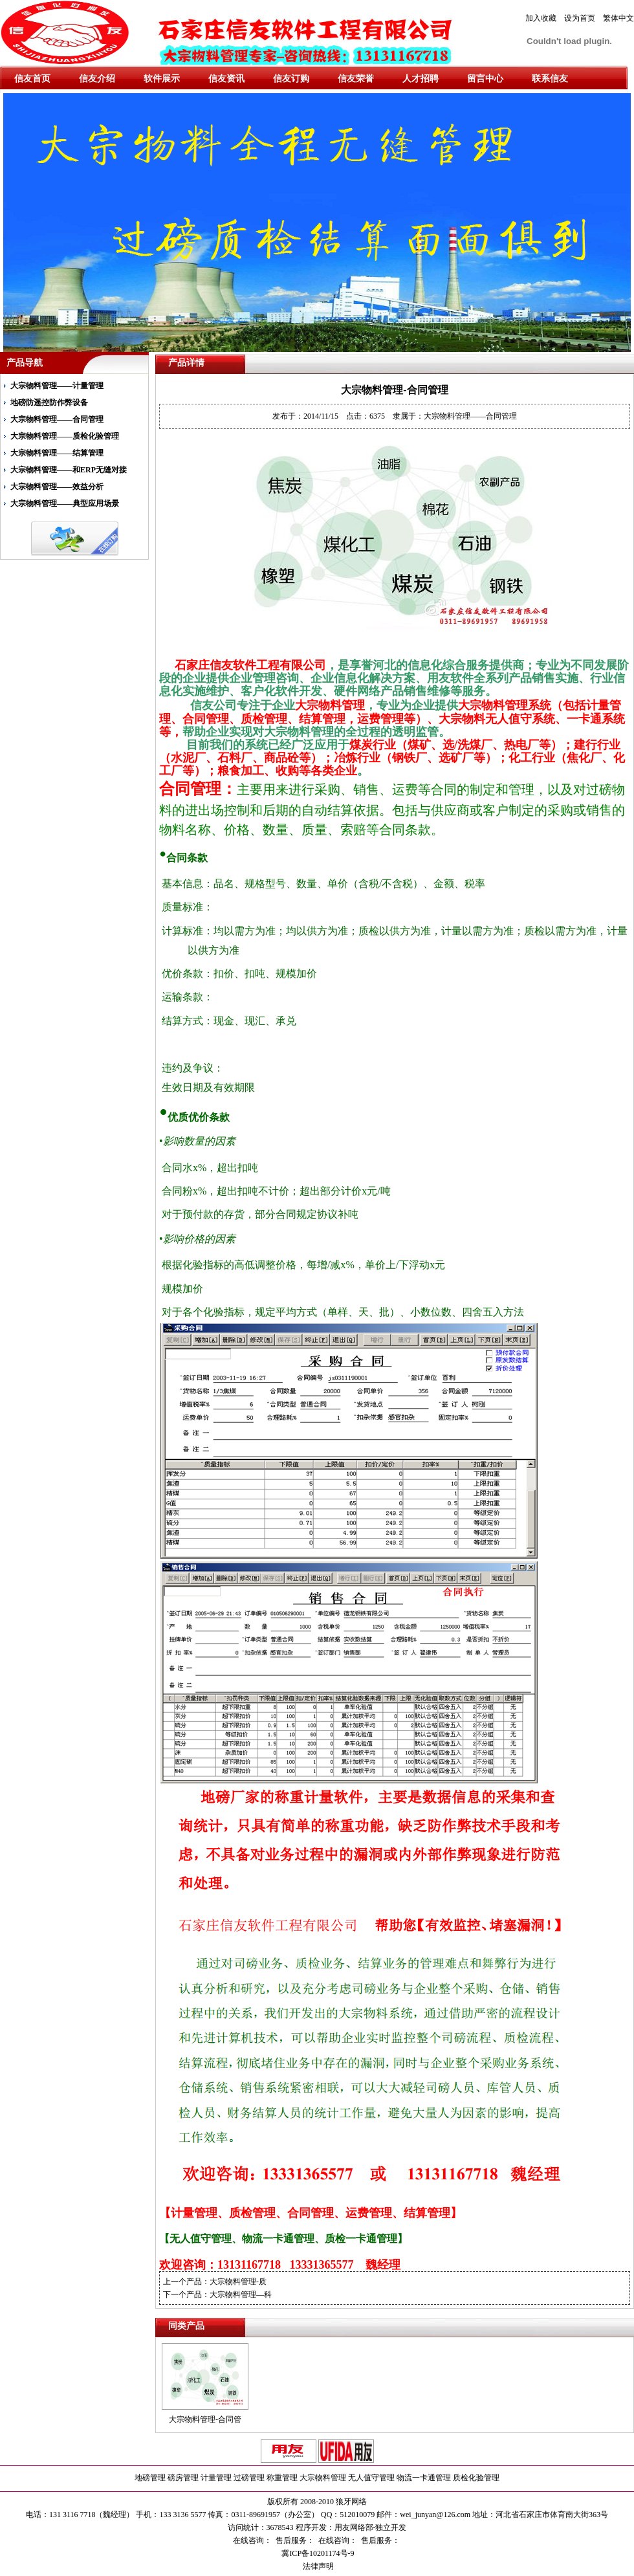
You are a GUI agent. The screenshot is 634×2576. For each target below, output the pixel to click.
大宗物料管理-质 (238, 2281)
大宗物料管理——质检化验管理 (64, 436)
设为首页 (579, 18)
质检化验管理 (476, 2477)
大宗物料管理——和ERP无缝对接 (68, 469)
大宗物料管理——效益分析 (57, 486)
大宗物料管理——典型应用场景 (64, 503)
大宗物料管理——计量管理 (57, 385)
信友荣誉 (356, 78)
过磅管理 (249, 2477)
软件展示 (162, 78)
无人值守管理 (371, 2477)
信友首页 (32, 78)
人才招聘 (420, 78)
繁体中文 (618, 18)
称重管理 (282, 2477)
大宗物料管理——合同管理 (57, 419)
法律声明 (317, 2566)
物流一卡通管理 (424, 2477)
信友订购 (291, 78)
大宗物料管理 (323, 2477)
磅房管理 (183, 2477)
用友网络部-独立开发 (370, 2527)
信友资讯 (226, 78)
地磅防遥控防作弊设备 (49, 402)
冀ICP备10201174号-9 (316, 2553)
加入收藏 (540, 18)
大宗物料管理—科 (241, 2294)
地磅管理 (150, 2477)
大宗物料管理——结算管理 (57, 452)
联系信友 (550, 78)
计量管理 (216, 2477)
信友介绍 (97, 78)
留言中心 (485, 78)
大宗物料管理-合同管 (205, 2419)
